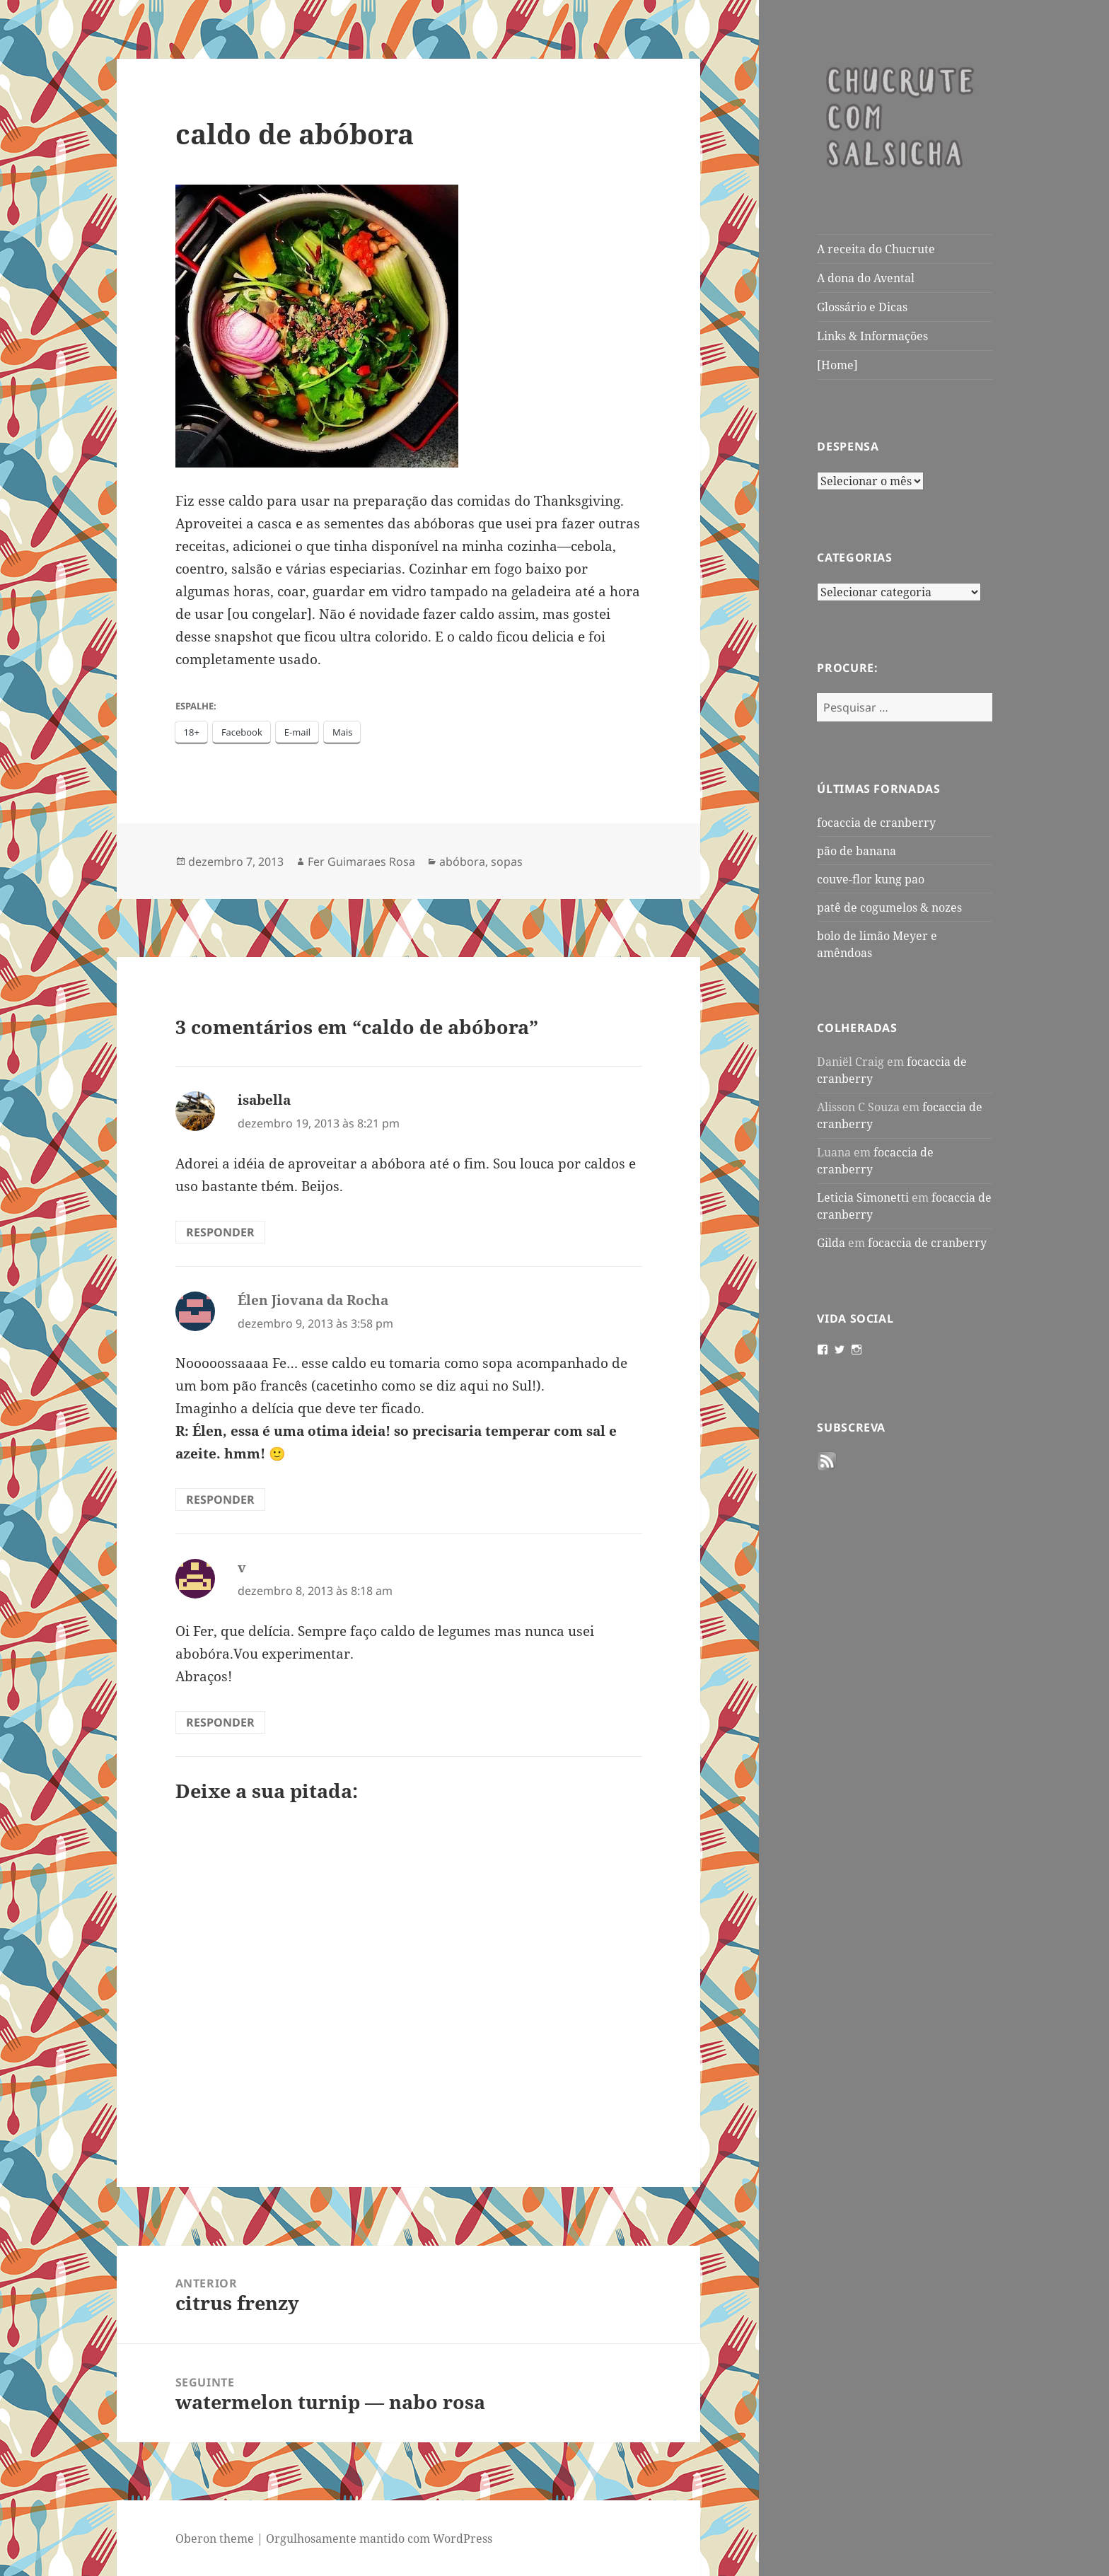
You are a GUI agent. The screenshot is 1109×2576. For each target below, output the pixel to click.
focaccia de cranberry (876, 822)
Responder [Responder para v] (220, 1722)
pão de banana (856, 851)
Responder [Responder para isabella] (220, 1232)
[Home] (837, 365)
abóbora (462, 861)
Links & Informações (872, 336)
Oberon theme (214, 2538)
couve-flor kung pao (870, 879)
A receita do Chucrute (876, 249)
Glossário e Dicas (862, 307)
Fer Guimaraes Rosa (361, 861)
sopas (507, 861)
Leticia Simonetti (863, 1197)
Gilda (831, 1243)
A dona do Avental (866, 278)
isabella (264, 1100)
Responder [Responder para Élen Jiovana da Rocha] (220, 1499)
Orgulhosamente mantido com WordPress (379, 2538)
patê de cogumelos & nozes (889, 907)
